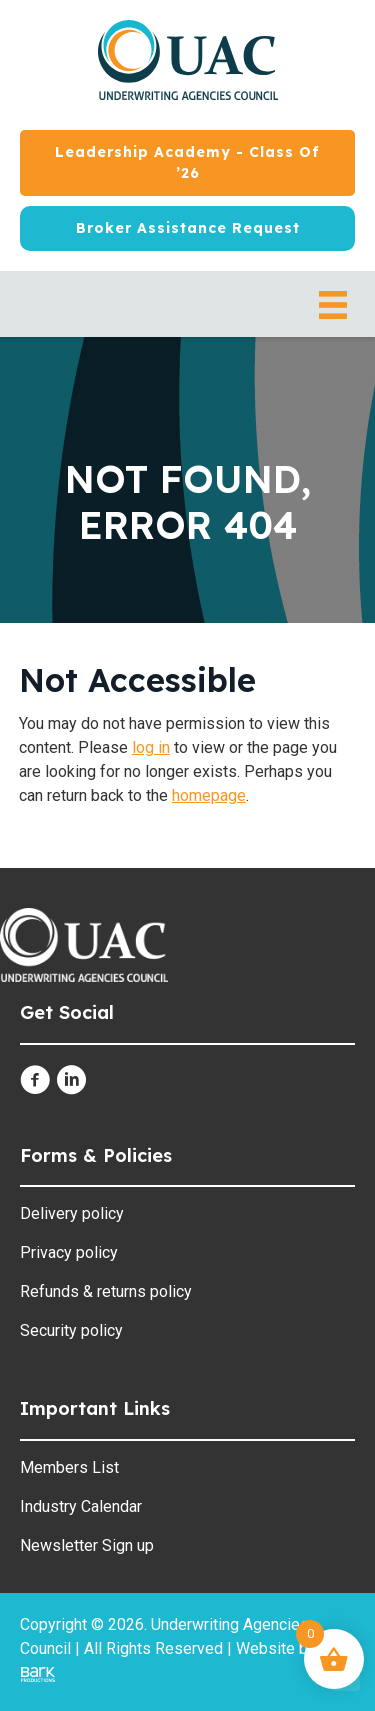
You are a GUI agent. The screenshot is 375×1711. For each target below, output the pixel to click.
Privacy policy (69, 1252)
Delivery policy (72, 1213)
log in (151, 747)
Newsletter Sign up (87, 1545)
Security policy (71, 1330)
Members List (69, 1467)
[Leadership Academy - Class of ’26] (187, 163)
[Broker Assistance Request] (187, 228)
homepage (209, 795)
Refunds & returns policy (106, 1291)
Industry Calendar (81, 1506)
